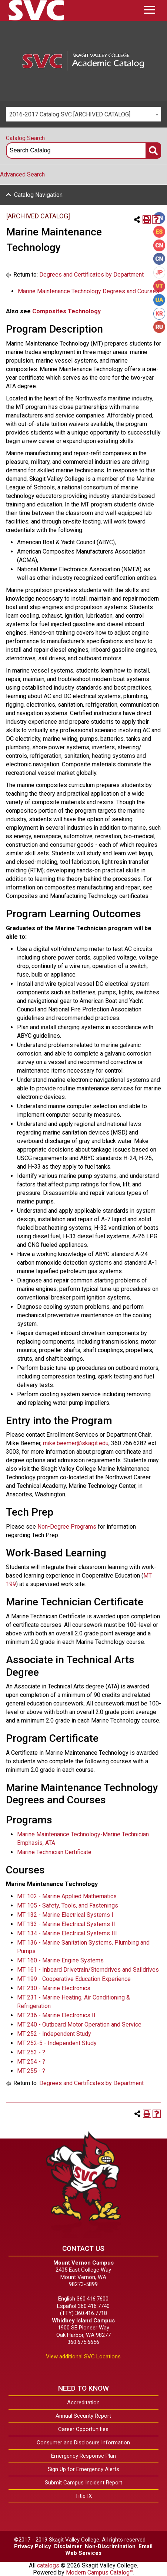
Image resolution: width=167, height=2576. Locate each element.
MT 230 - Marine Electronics (53, 1988)
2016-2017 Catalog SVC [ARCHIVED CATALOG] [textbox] (69, 114)
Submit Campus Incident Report (83, 2482)
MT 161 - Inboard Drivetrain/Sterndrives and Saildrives (88, 1969)
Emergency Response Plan (83, 2456)
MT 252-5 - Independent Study (57, 2043)
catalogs (48, 2565)
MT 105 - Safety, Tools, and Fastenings (67, 1905)
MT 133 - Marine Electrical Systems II (66, 1924)
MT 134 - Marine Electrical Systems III (67, 1933)
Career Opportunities (83, 2429)
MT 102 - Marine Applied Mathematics (67, 1896)
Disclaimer (68, 2546)
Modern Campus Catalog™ (99, 2572)
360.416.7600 (92, 2298)
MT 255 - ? (31, 2070)
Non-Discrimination (110, 2546)
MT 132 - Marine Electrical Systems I (65, 1914)
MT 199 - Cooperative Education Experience (74, 1978)
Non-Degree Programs (66, 1526)
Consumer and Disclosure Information (83, 2442)
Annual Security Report (83, 2415)
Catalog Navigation (38, 194)
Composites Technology (66, 311)
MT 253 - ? (31, 2052)
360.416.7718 (91, 2313)
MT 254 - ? (31, 2061)
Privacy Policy (32, 2546)
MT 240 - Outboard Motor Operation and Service (79, 2024)
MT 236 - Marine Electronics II (56, 2015)
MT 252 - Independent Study (54, 2033)
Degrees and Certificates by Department (91, 274)
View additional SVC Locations (83, 2356)
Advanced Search (22, 174)
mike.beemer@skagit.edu (75, 1443)
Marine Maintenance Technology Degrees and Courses (88, 291)
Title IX (83, 2496)
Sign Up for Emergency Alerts (83, 2469)
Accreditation (83, 2402)
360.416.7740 (94, 2306)
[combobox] (83, 114)
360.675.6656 (83, 2342)
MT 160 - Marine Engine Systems (60, 1960)
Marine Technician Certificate (54, 1852)
